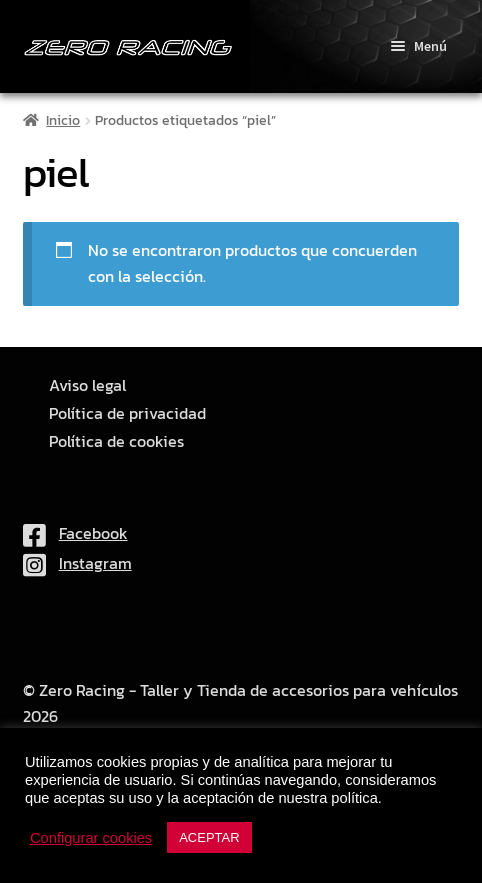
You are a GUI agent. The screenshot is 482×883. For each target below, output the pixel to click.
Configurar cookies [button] (91, 838)
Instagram (77, 563)
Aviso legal (87, 385)
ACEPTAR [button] (209, 837)
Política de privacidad (127, 413)
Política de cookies (116, 441)
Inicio (63, 120)
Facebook (75, 533)
